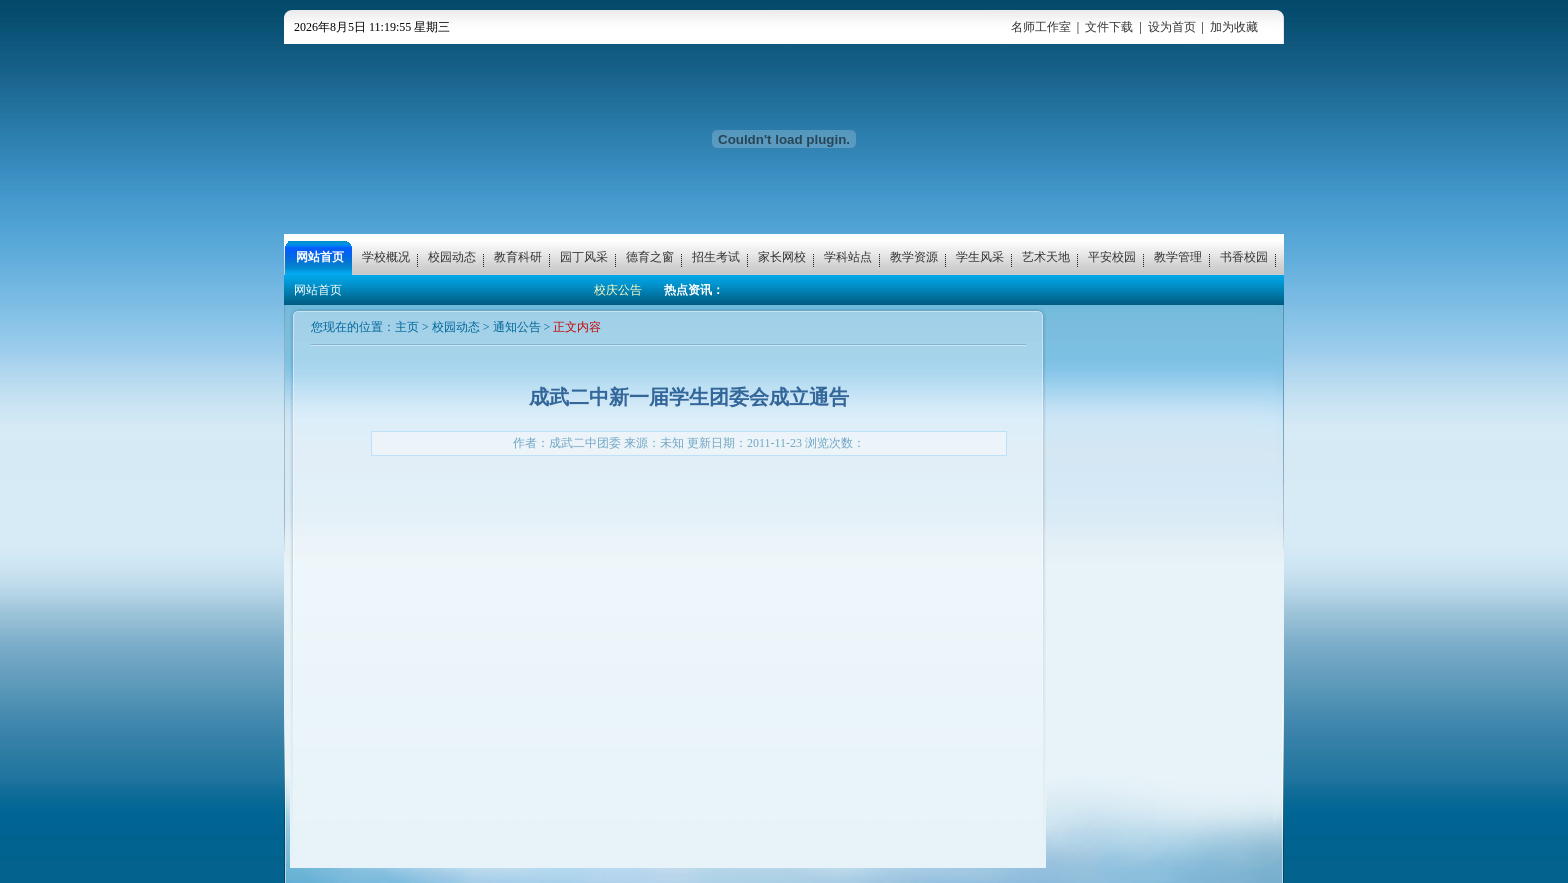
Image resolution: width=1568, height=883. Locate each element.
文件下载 (1109, 27)
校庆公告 (618, 290)
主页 (407, 327)
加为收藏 (1234, 27)
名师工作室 (1041, 27)
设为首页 (1172, 27)
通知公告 (517, 327)
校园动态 (456, 327)
